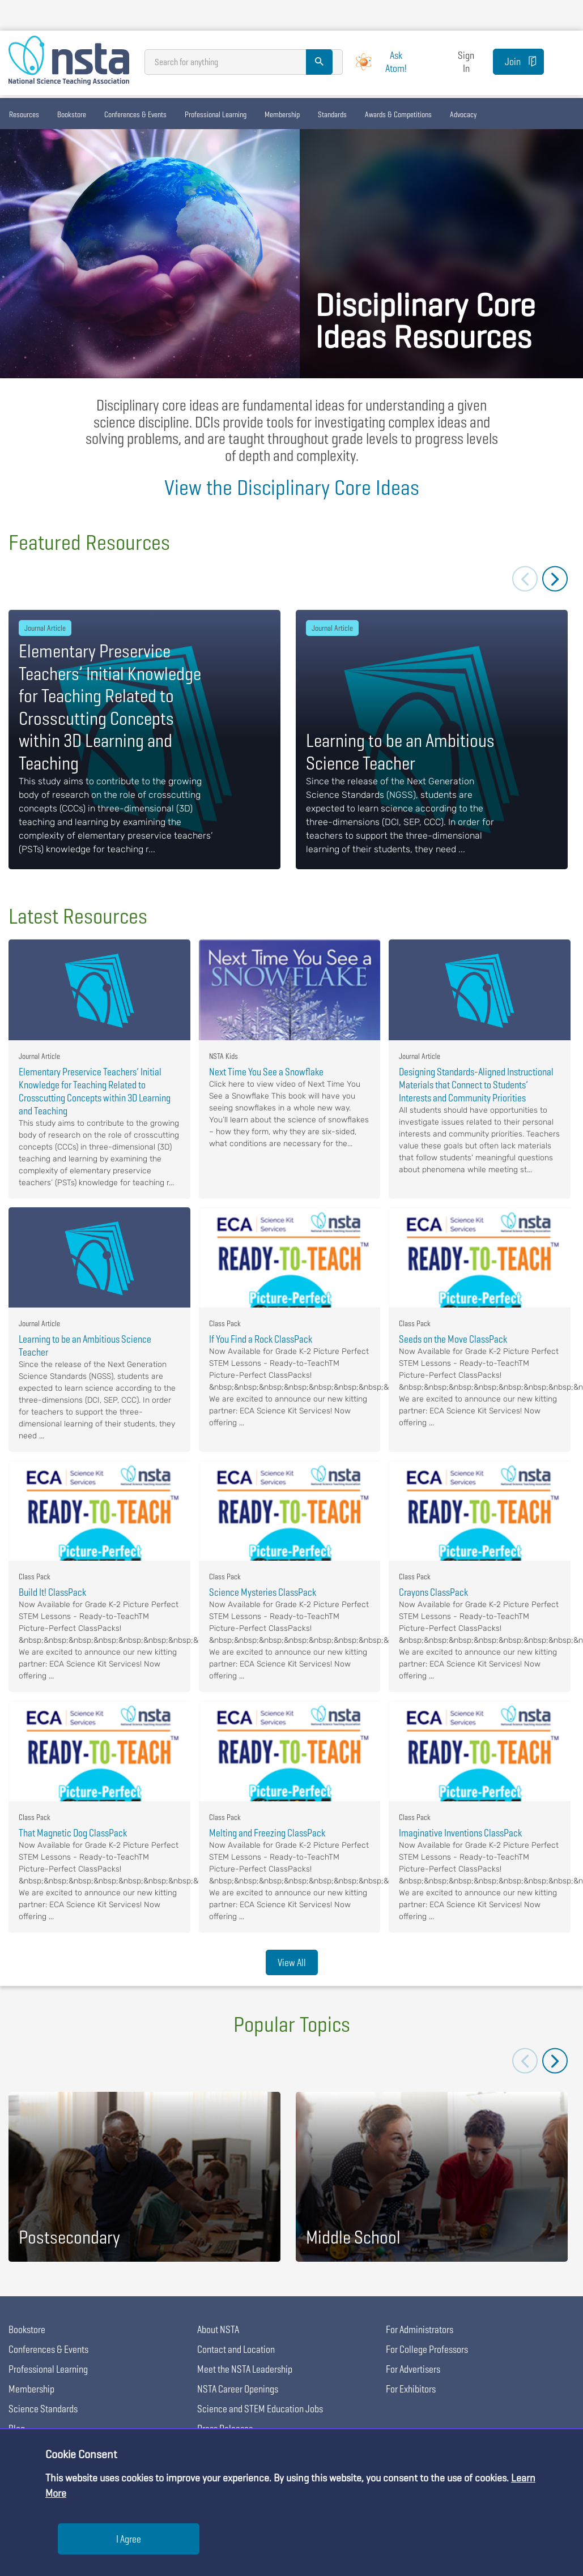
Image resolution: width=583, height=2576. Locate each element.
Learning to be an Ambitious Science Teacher (400, 751)
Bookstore (71, 114)
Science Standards (43, 2408)
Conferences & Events (135, 114)
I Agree (128, 2538)
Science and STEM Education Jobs (260, 2408)
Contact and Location (236, 2349)
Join (513, 61)
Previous (525, 579)
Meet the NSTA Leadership (244, 2369)
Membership (282, 114)
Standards (332, 114)
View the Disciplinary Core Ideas (291, 487)
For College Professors (427, 2349)
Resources (24, 114)
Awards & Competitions (398, 114)
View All (292, 1962)
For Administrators (419, 2329)
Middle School (353, 2237)
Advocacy (463, 114)
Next (555, 579)
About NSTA (218, 2329)
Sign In (466, 62)
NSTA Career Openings (237, 2388)
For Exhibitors (411, 2388)
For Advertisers (413, 2369)
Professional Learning (215, 114)
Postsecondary (69, 2237)
